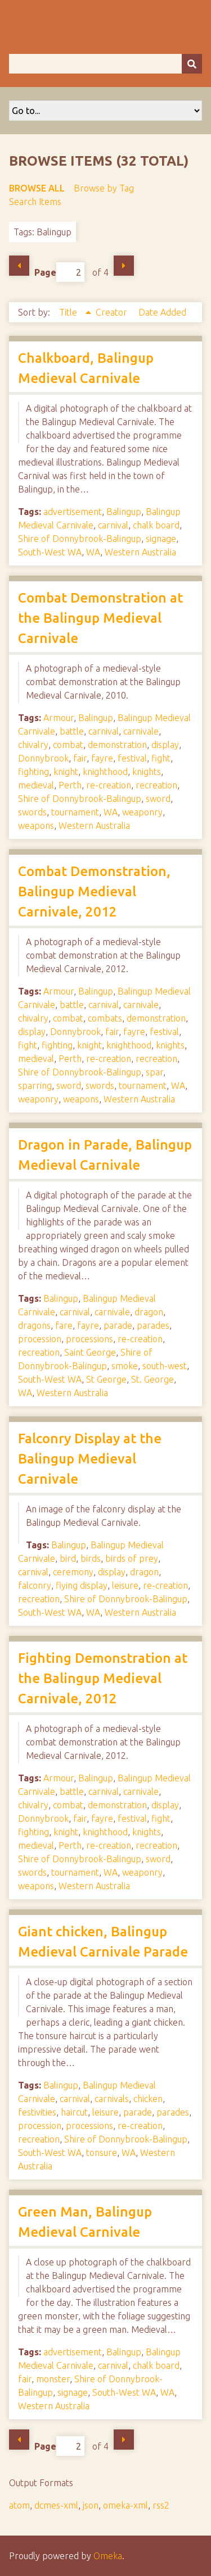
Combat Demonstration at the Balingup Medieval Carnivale (100, 618)
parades (153, 1325)
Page (59, 272)
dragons (34, 1325)
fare (64, 1325)
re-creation (108, 785)
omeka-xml (125, 2505)
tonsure (101, 2153)
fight (160, 758)
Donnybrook (43, 758)
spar (154, 1072)
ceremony (73, 1572)
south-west (164, 1366)
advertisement (72, 512)
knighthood (105, 772)
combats (105, 1018)
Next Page (124, 266)
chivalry (33, 745)
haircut (74, 2112)
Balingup (123, 512)
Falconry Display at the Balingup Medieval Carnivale (89, 1459)
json (90, 2505)
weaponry (142, 812)
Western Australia (140, 552)
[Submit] (192, 64)
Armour (58, 718)
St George (106, 1379)
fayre (102, 758)
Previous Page (19, 266)
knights (146, 772)
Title (69, 312)
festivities (37, 2112)
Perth (70, 785)
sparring (35, 1085)
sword (158, 799)
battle (72, 731)
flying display (81, 1585)
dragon (148, 1312)
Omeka (107, 2556)
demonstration (117, 745)
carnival (113, 525)
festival (132, 758)
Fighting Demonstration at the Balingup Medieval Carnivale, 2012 (102, 1678)
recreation (156, 785)
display (165, 745)
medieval (36, 785)
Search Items (35, 202)
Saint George (90, 1352)
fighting (33, 772)
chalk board (156, 525)
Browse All (37, 188)
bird (68, 1558)
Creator (112, 312)
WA (93, 552)
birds (90, 1558)
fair (80, 758)
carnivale (141, 731)
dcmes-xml (56, 2505)
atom (19, 2505)
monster (53, 2379)
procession (39, 1339)
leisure (125, 1585)
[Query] (105, 64)
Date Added (162, 312)
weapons (36, 825)
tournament (75, 812)
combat (68, 745)
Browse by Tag (104, 188)
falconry (34, 1585)
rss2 (160, 2505)
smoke (124, 1366)
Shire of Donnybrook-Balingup (79, 539)
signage (161, 539)
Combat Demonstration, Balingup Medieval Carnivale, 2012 (94, 891)
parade (118, 1325)
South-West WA (50, 552)
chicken (148, 2099)
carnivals (112, 2099)
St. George (152, 1379)
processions (89, 1339)
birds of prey (131, 1558)
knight (65, 772)
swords (32, 812)
